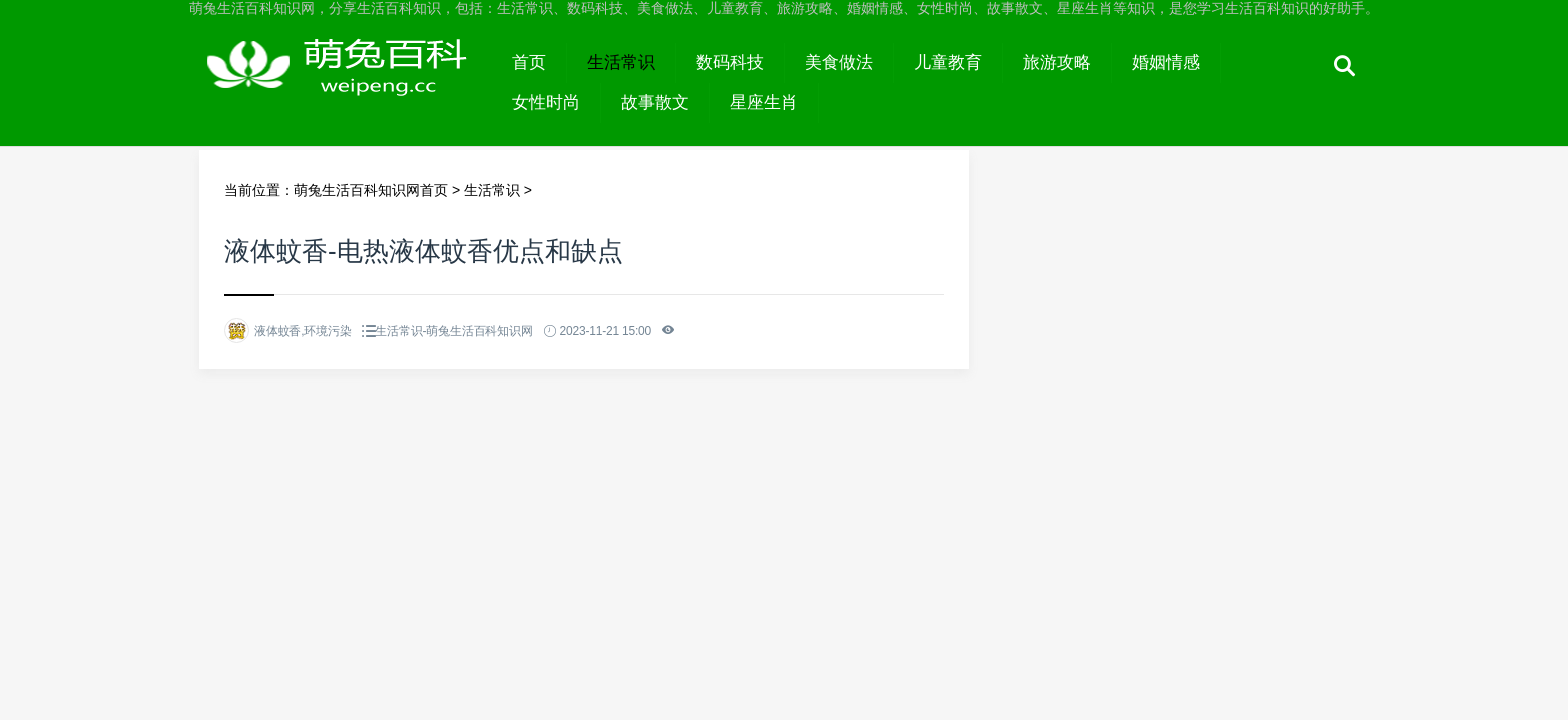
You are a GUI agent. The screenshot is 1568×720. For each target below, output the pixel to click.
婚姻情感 (1166, 62)
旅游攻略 (1057, 62)
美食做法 (839, 62)
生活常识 (621, 62)
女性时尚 (546, 102)
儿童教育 (948, 62)
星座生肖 (764, 102)
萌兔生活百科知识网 (345, 82)
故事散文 (655, 102)
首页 (529, 62)
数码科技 (730, 62)
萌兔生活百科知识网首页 (371, 190)
